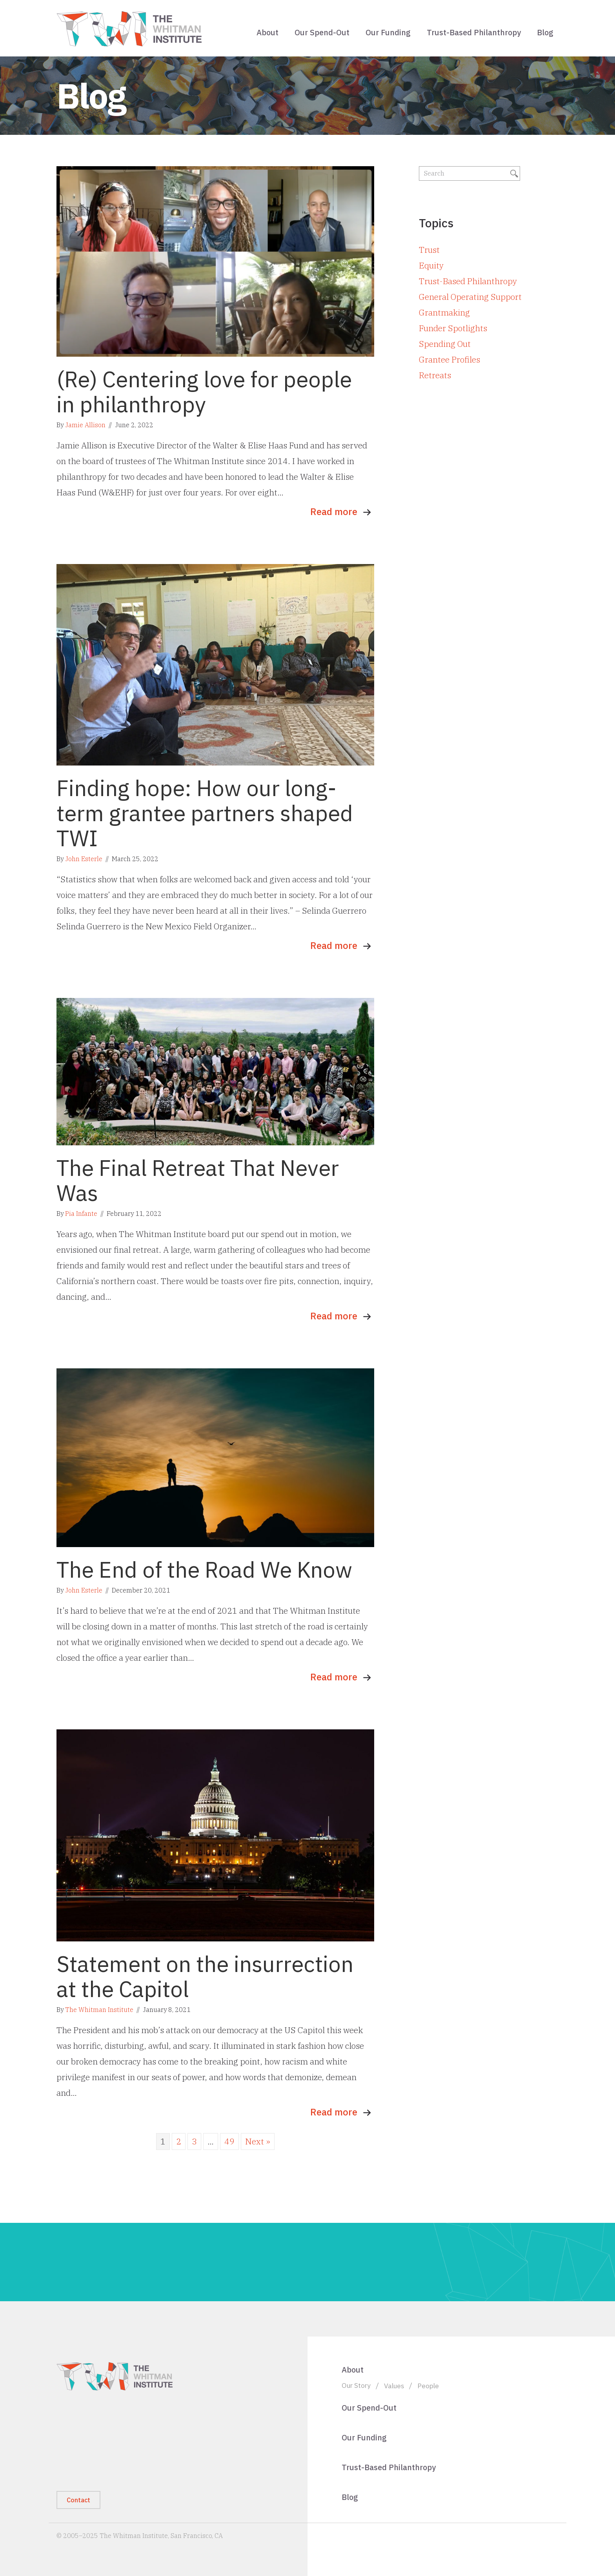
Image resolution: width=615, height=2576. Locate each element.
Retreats (435, 375)
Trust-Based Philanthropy (474, 32)
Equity (431, 265)
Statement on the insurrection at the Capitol (204, 1976)
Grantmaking (444, 312)
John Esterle (83, 859)
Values (394, 2385)
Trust (429, 249)
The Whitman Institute (99, 2010)
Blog (545, 32)
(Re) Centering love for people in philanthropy (204, 391)
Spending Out (445, 343)
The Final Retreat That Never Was (197, 1180)
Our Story (356, 2385)
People (428, 2385)
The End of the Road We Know (204, 1569)
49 (229, 2141)
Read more (333, 511)
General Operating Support (470, 296)
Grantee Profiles (449, 359)
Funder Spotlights (453, 328)
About (267, 32)
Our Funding (388, 32)
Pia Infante (81, 1213)
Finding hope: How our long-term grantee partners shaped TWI (204, 813)
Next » (257, 2141)
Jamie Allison (85, 425)
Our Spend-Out (322, 32)
